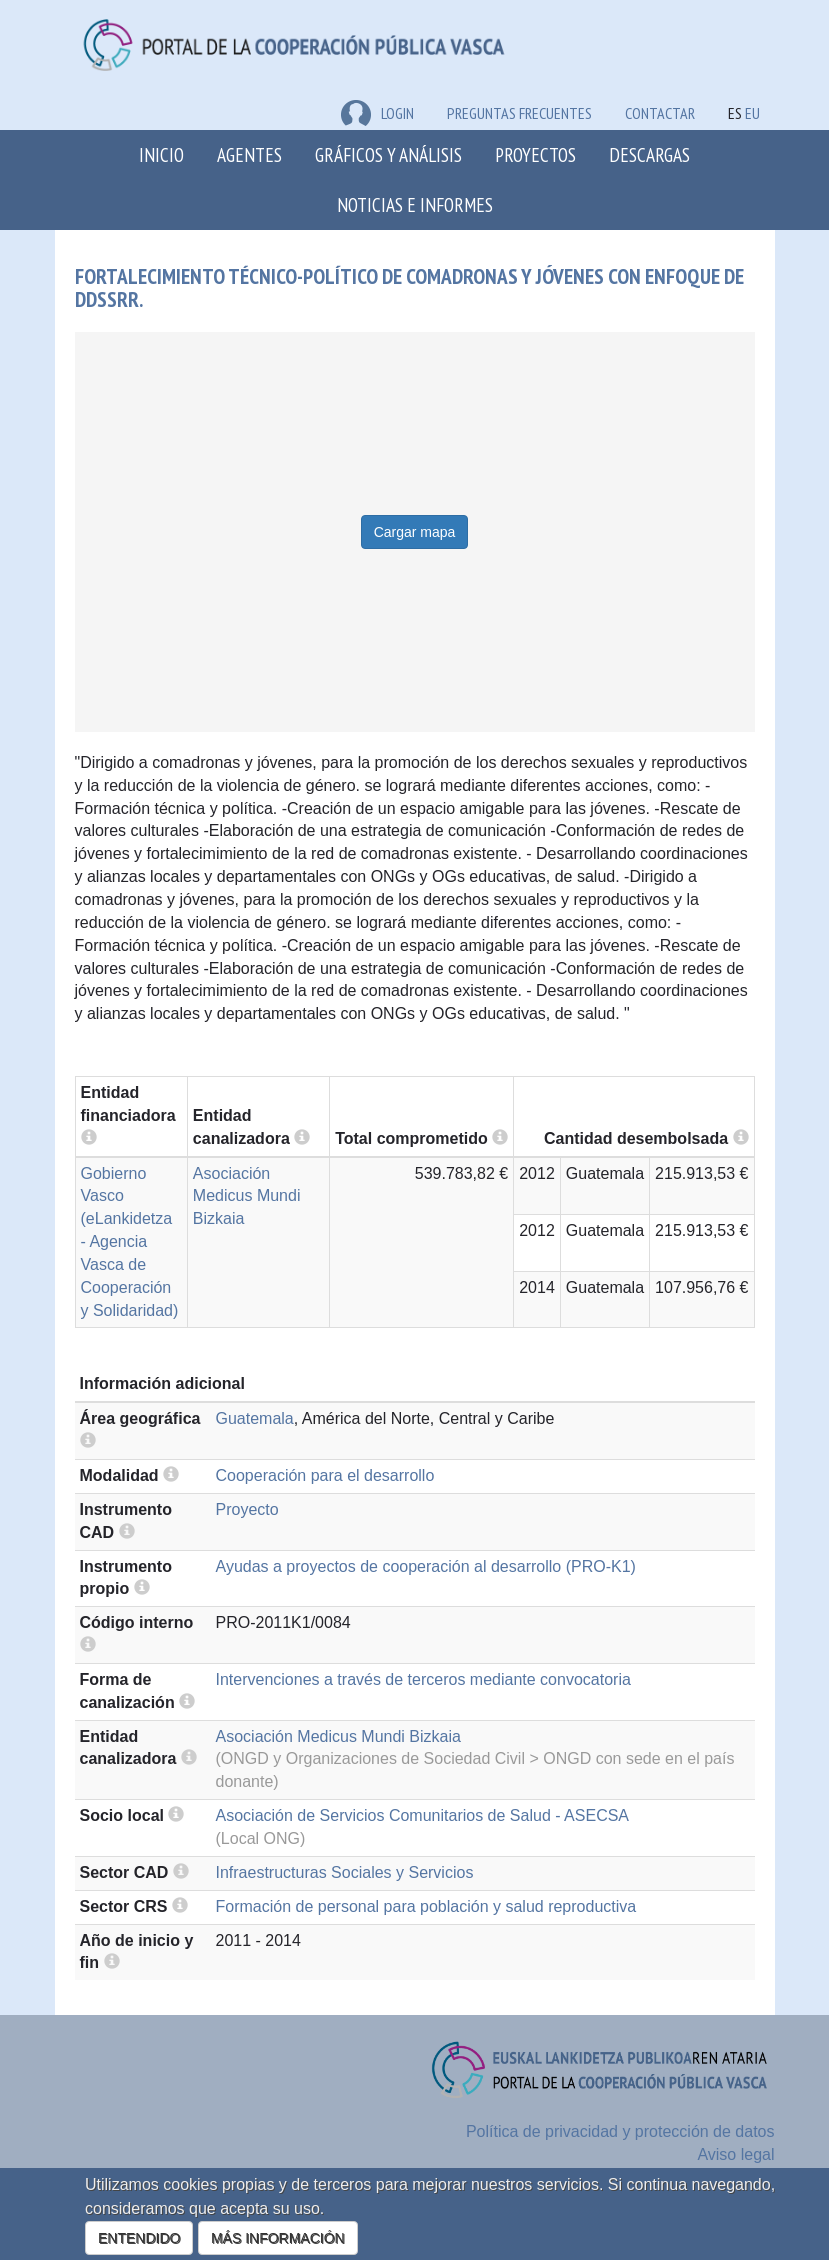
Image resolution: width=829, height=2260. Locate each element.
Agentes (249, 154)
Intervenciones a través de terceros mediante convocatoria (423, 1679)
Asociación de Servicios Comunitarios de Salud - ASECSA (423, 1815)
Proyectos (535, 154)
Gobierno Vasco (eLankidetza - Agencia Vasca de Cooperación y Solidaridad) (130, 1242)
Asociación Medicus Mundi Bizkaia (247, 1196)
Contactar (660, 113)
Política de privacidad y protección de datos (620, 2131)
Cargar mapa (415, 532)
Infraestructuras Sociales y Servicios (345, 1872)
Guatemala (255, 1418)
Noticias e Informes (415, 204)
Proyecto (247, 1509)
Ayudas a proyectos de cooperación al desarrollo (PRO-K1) (426, 1566)
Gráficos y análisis (388, 154)
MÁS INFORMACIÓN (278, 2238)
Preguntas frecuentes (519, 113)
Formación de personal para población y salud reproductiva (426, 1906)
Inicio (161, 154)
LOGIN (377, 113)
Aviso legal (735, 2154)
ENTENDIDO (139, 2238)
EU (752, 113)
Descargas (649, 154)
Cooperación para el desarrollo (325, 1475)
